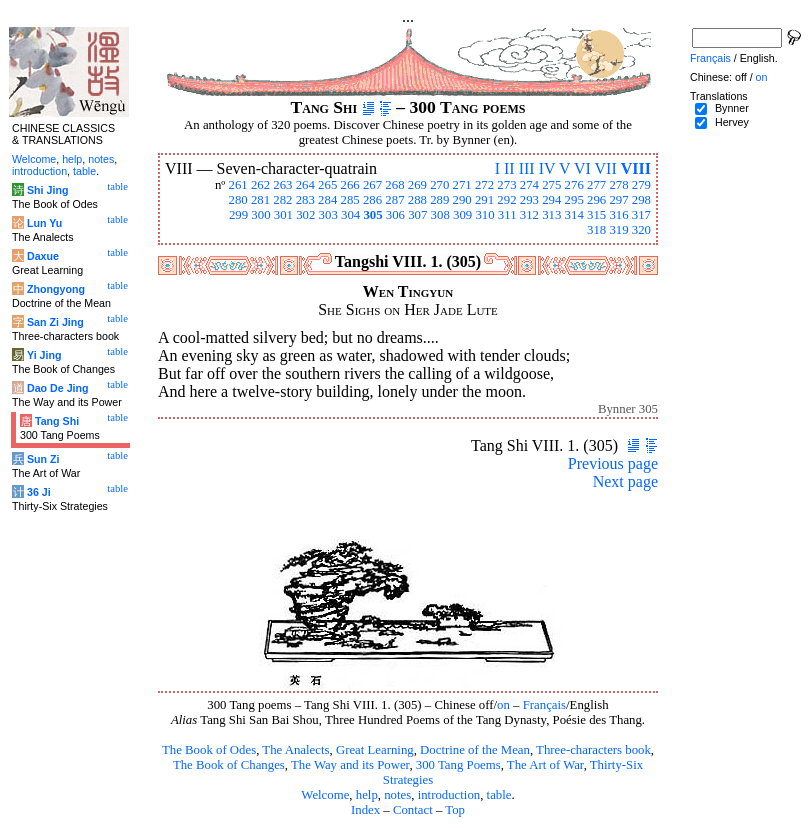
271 (462, 185)
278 (618, 185)
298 (641, 200)
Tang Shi (57, 421)
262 (260, 185)
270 (439, 185)
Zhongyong (56, 289)
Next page (625, 481)
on (503, 705)
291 (484, 200)
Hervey (732, 122)
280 (237, 200)
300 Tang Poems (458, 765)
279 (641, 185)
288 (417, 200)
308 (440, 215)
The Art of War (545, 765)
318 (596, 230)
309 (462, 215)
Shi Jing (47, 190)
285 (350, 200)
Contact (413, 810)
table (499, 795)
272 (484, 185)
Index (365, 810)
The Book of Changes (229, 765)
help (367, 795)
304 (350, 215)
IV (547, 168)
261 (237, 185)
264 (305, 185)
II (509, 168)
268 (394, 185)
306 (395, 215)
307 (417, 215)
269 (417, 185)
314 (574, 215)
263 (282, 185)
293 (529, 200)
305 (372, 215)
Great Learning (375, 750)
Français (544, 705)
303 (328, 215)
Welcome (325, 795)
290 (462, 200)
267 (372, 185)
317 (641, 215)
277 (596, 185)
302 (305, 215)
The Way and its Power (350, 765)
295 (574, 200)
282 (282, 200)
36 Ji (39, 492)
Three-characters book (593, 750)
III (527, 168)
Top (455, 810)
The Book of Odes (209, 750)
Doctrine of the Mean (475, 750)
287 (394, 200)
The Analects (295, 750)
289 (439, 200)
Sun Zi (43, 459)
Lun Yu (44, 223)
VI (582, 168)
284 (327, 200)
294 (551, 200)
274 (529, 185)
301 (283, 215)
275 (551, 185)
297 (618, 200)
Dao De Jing (58, 388)
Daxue (43, 256)
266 (350, 185)
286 (372, 200)
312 (529, 215)
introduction (449, 795)
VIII (636, 168)
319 (618, 230)
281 (260, 200)
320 (641, 230)
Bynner (732, 108)
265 (327, 185)
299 (238, 215)
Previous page (613, 463)
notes (397, 795)
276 (574, 185)
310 (484, 215)
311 (507, 215)
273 (506, 185)
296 (596, 200)
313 (551, 215)
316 (618, 215)
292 (506, 200)
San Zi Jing (55, 322)
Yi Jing (44, 355)
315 (596, 215)
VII (606, 168)
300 (260, 215)
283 (305, 200)
